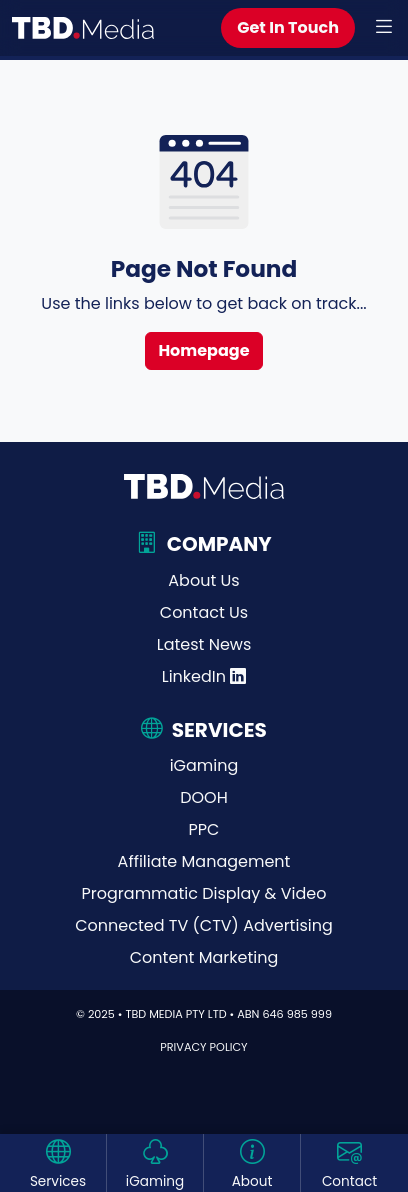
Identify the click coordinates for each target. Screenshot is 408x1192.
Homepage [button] (203, 350)
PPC (204, 829)
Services (58, 1181)
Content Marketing (204, 957)
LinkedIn (204, 676)
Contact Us (204, 612)
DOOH (204, 797)
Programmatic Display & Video (204, 893)
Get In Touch (288, 27)
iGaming (204, 765)
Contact (349, 1181)
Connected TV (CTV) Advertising (203, 925)
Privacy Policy (203, 1047)
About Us (203, 580)
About (252, 1181)
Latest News (204, 644)
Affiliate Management (204, 861)
